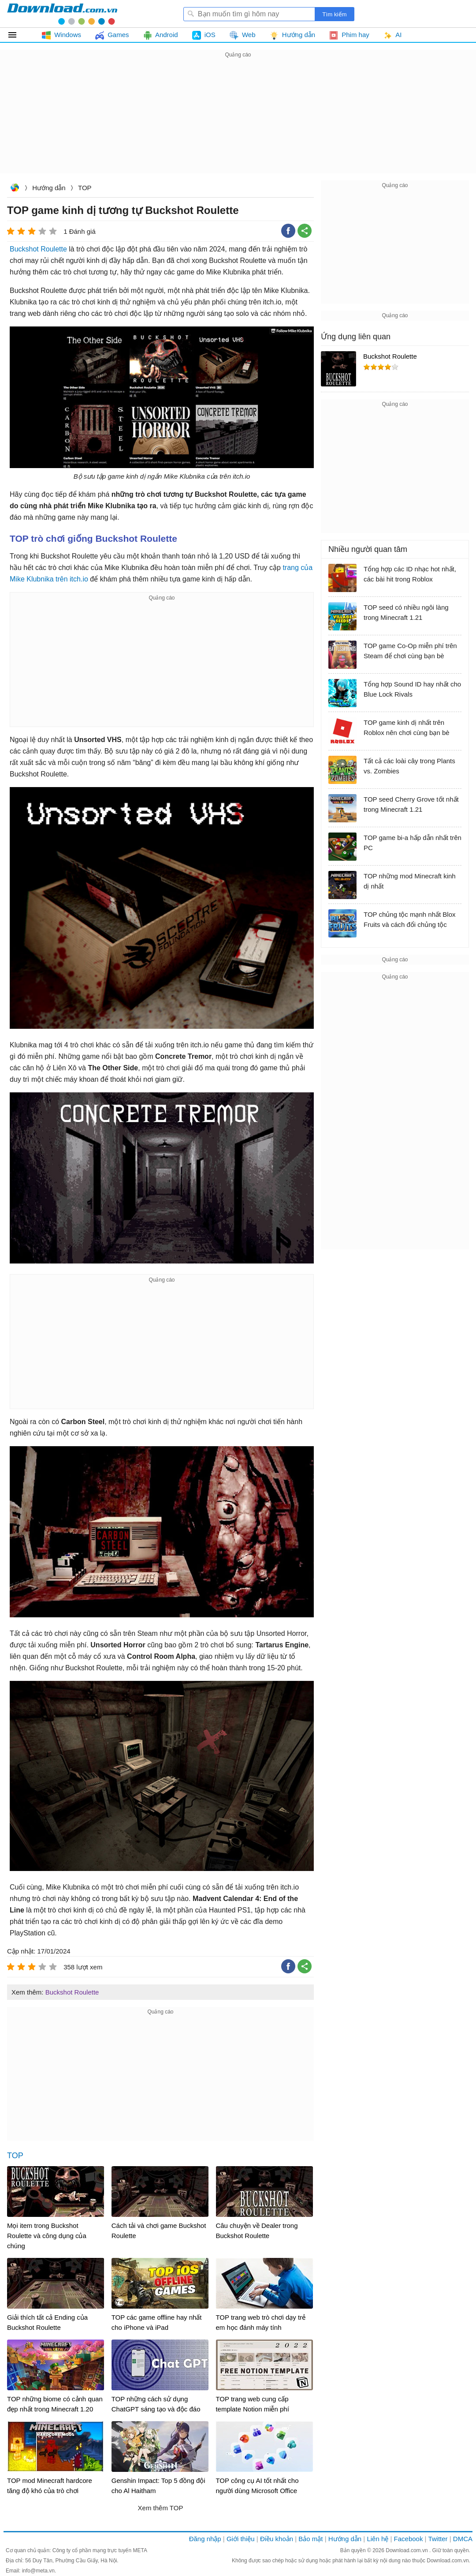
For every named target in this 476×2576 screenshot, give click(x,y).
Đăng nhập (205, 2538)
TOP (85, 187)
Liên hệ (377, 2538)
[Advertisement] (238, 122)
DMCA (462, 2538)
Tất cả (17, 35)
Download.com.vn (14, 189)
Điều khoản (276, 2538)
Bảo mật (310, 2538)
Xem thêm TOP (160, 2508)
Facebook (408, 2538)
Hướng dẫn (48, 187)
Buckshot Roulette (38, 249)
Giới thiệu (241, 2538)
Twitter (437, 2538)
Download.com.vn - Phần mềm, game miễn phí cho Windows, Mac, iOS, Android (62, 14)
